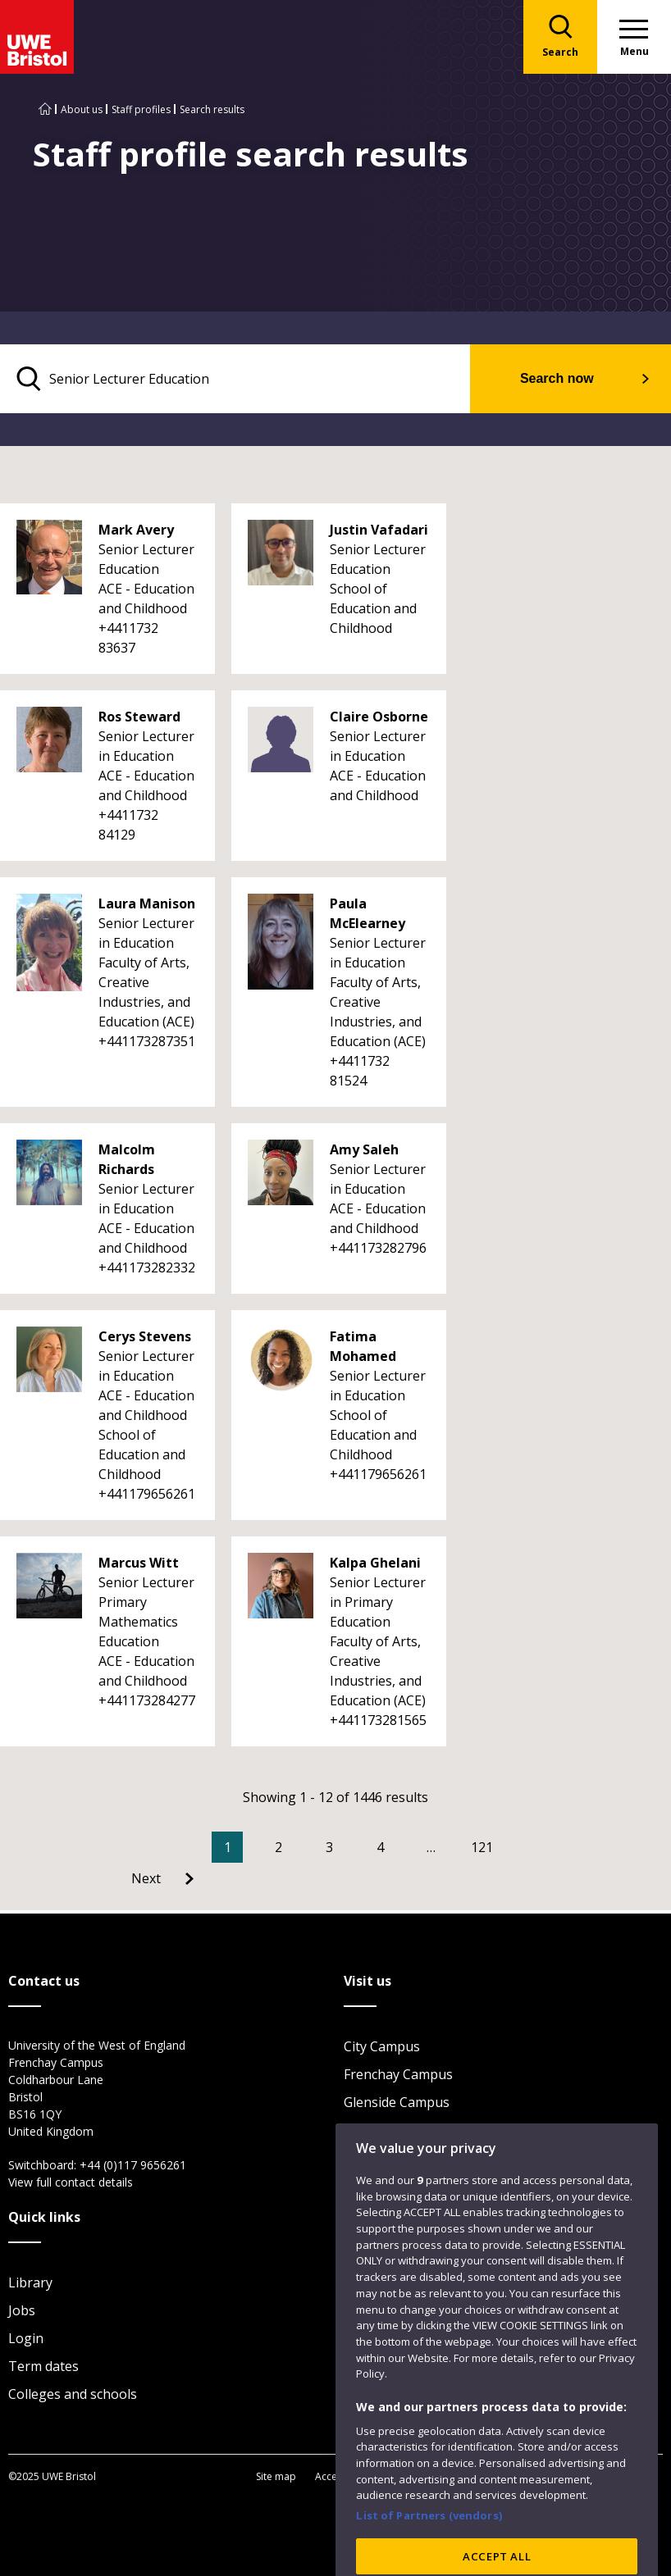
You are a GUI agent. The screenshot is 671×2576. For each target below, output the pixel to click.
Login (25, 2338)
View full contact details (70, 2182)
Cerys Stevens (144, 1336)
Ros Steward (139, 717)
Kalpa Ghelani (375, 1563)
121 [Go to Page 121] (482, 1847)
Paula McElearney (367, 913)
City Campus (382, 2046)
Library (30, 2282)
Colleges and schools (72, 2394)
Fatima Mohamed (363, 1346)
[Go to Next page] (162, 1878)
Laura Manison (146, 903)
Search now (557, 378)
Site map (276, 2476)
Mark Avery (136, 530)
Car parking (380, 2130)
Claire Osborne (379, 717)
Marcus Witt (138, 1563)
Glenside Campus (397, 2102)
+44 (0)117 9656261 (133, 2165)
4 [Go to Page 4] (380, 1847)
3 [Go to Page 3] (329, 1847)
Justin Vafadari (379, 530)
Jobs (21, 2310)
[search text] (235, 378)
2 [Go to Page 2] (278, 1847)
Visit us (366, 2158)
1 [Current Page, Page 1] (227, 1847)
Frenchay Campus (398, 2074)
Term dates (43, 2366)
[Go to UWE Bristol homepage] (45, 109)
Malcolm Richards (126, 1159)
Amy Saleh (364, 1149)
